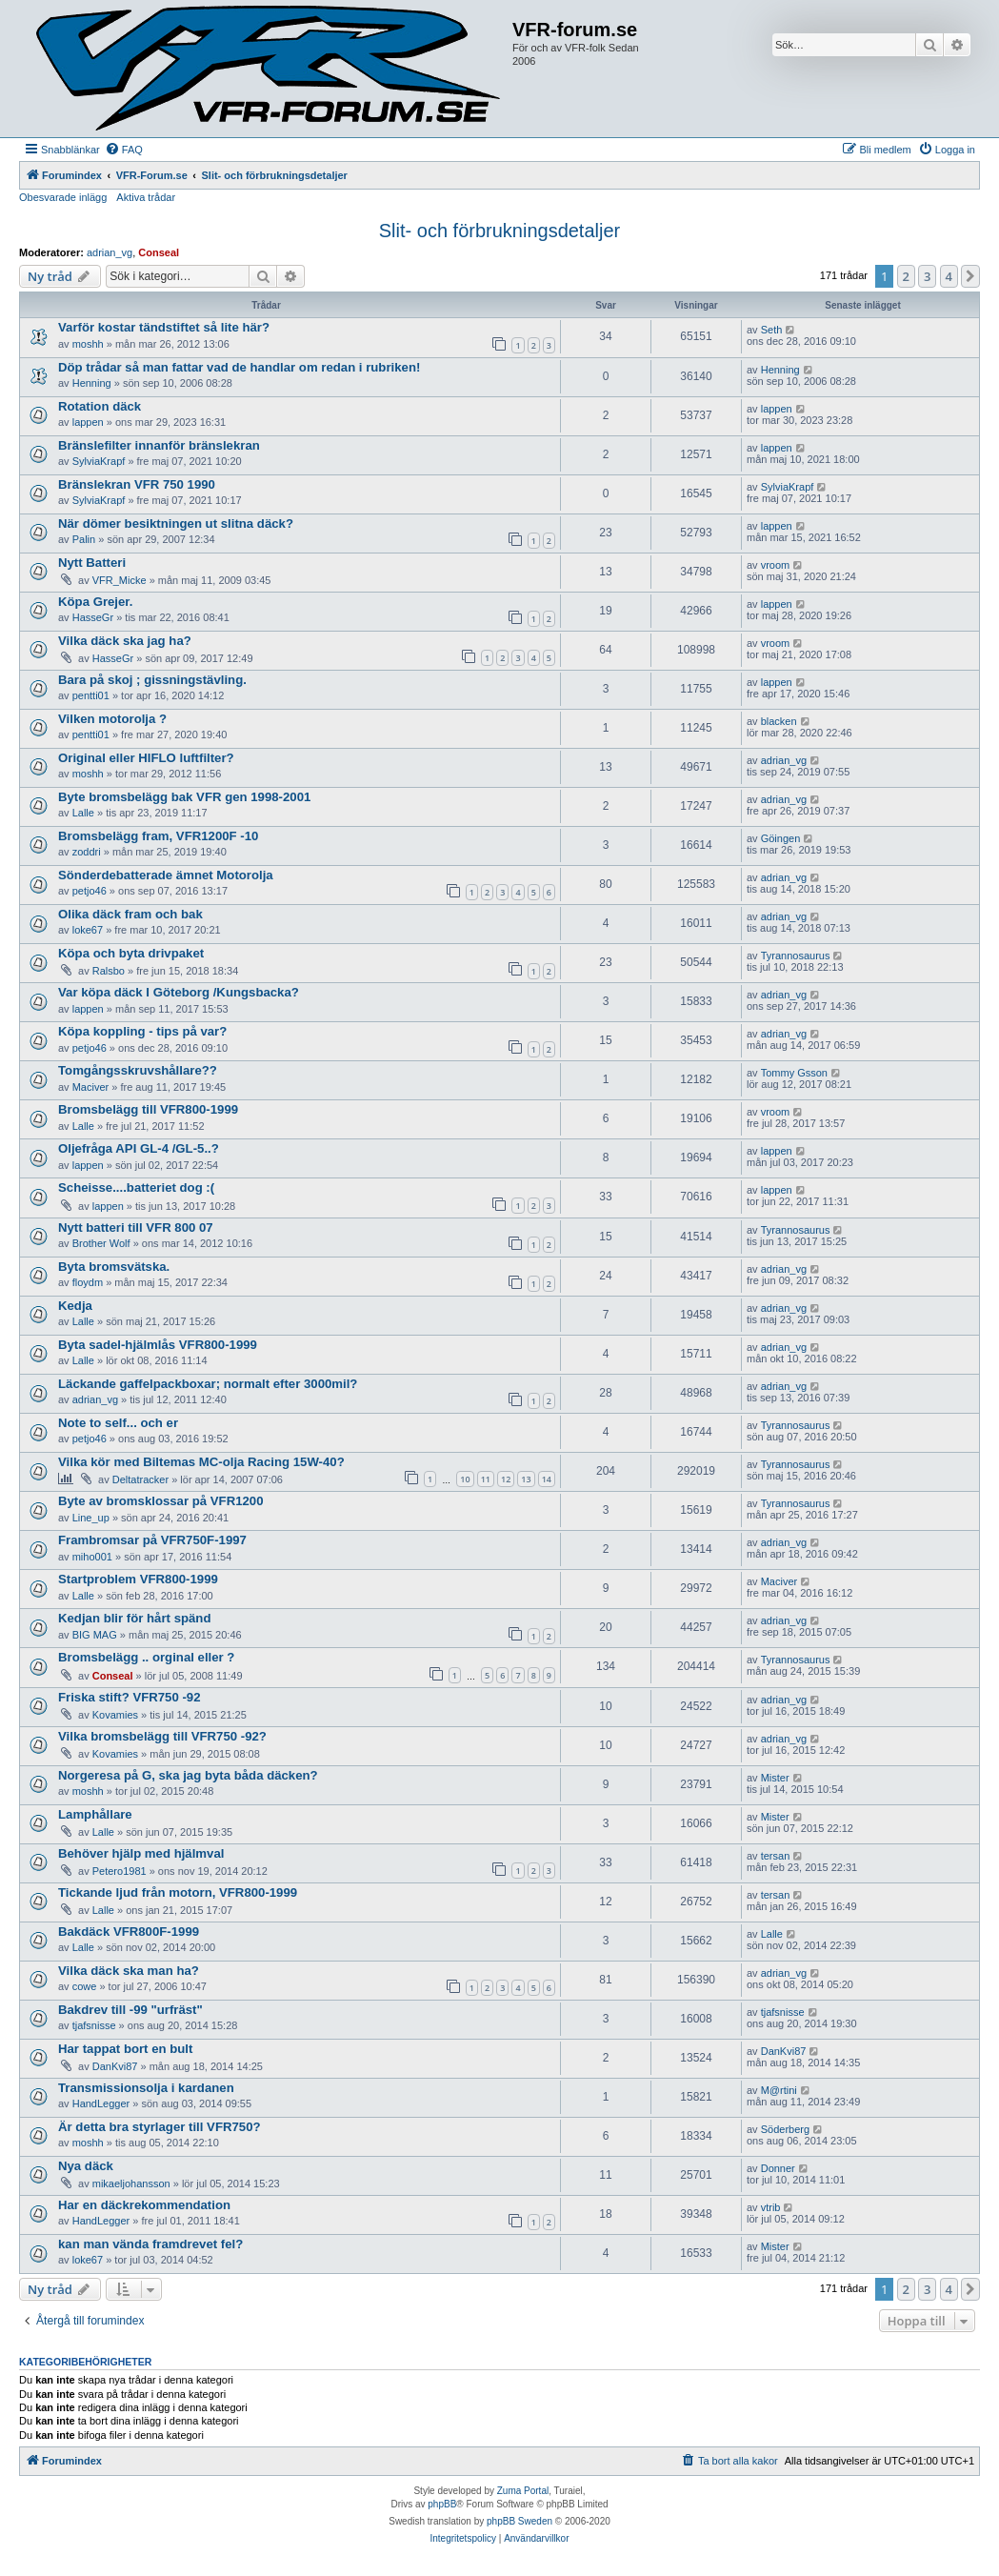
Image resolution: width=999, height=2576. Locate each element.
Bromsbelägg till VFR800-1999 (148, 1109)
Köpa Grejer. (95, 601)
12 (505, 1479)
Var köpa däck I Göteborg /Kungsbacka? (178, 992)
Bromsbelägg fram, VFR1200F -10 (158, 836)
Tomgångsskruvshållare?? (137, 1070)
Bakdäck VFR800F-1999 (128, 1931)
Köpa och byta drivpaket (131, 953)
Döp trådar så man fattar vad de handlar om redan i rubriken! (239, 367)
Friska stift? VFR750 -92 (129, 1697)
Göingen (781, 838)
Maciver (91, 1087)
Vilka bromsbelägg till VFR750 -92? (162, 1736)
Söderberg (785, 2129)
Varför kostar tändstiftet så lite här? (164, 327)
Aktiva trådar (145, 197)
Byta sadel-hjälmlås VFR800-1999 (157, 1345)
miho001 (92, 1556)
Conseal (158, 252)
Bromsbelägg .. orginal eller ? (146, 1657)
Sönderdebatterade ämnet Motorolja (165, 875)
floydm (87, 1282)
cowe (84, 1986)
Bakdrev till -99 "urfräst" (130, 2009)
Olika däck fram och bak (130, 914)
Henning (91, 383)
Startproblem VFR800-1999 (138, 1579)
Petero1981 (119, 1871)
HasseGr (92, 617)
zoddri (86, 851)
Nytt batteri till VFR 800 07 (135, 1227)
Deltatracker (140, 1479)
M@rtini (779, 2090)
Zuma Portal (523, 2490)
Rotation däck (99, 406)
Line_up (91, 1517)
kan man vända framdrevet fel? (150, 2244)
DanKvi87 (115, 2066)
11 (485, 1479)
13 (525, 1479)
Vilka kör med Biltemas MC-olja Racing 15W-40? (201, 1462)
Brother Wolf (101, 1243)
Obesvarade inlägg (63, 197)
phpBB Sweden (519, 2521)
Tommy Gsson (794, 1072)
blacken (779, 721)
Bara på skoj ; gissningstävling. (152, 680)
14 (546, 1479)
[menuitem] (124, 149)
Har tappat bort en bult (125, 2049)
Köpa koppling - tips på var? (142, 1031)
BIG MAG (94, 1634)
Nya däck (85, 2166)
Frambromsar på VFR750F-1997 (152, 1540)
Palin (83, 539)
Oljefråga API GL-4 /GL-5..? (138, 1148)
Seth (772, 329)
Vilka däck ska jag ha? (124, 641)
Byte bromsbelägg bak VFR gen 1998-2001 (184, 797)
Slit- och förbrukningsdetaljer (499, 230)
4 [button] (949, 276)
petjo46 (89, 890)
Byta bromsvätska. (114, 1266)
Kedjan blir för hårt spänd (134, 1618)
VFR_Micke (119, 580)
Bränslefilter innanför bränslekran (159, 445)
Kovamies (115, 1715)
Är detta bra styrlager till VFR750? (159, 2127)
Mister (775, 1777)
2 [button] (906, 276)
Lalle (83, 812)
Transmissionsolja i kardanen (146, 2088)
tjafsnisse (94, 2025)
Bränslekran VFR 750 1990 (136, 484)
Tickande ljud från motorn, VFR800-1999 (177, 1892)
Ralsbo (108, 970)
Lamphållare (95, 1814)
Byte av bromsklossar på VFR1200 (161, 1501)
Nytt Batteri (92, 562)
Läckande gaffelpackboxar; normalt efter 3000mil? (207, 1384)
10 (465, 1479)
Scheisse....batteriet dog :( (136, 1187)
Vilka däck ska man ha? (128, 1970)
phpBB (442, 2504)
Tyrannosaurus (795, 955)
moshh (88, 344)
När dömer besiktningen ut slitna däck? (175, 523)
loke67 (87, 930)
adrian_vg (109, 252)
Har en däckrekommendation (144, 2205)
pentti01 (91, 695)
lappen (88, 422)
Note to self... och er (118, 1423)
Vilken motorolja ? (112, 719)
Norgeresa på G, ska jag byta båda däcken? (188, 1775)
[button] (970, 276)
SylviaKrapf (99, 461)
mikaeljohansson (131, 2183)
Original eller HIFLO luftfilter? (146, 758)
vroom (775, 565)
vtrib (771, 2207)
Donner (778, 2168)
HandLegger (101, 2103)
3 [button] (927, 276)
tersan (775, 1856)
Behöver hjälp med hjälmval (141, 1853)
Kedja (75, 1305)
